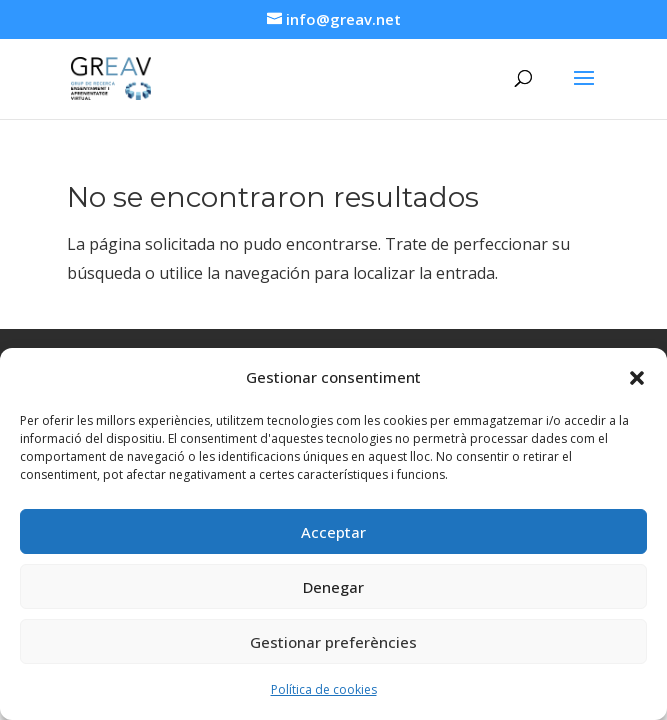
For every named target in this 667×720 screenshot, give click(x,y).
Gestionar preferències (333, 642)
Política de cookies (324, 689)
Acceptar (333, 532)
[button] (637, 378)
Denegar (333, 587)
